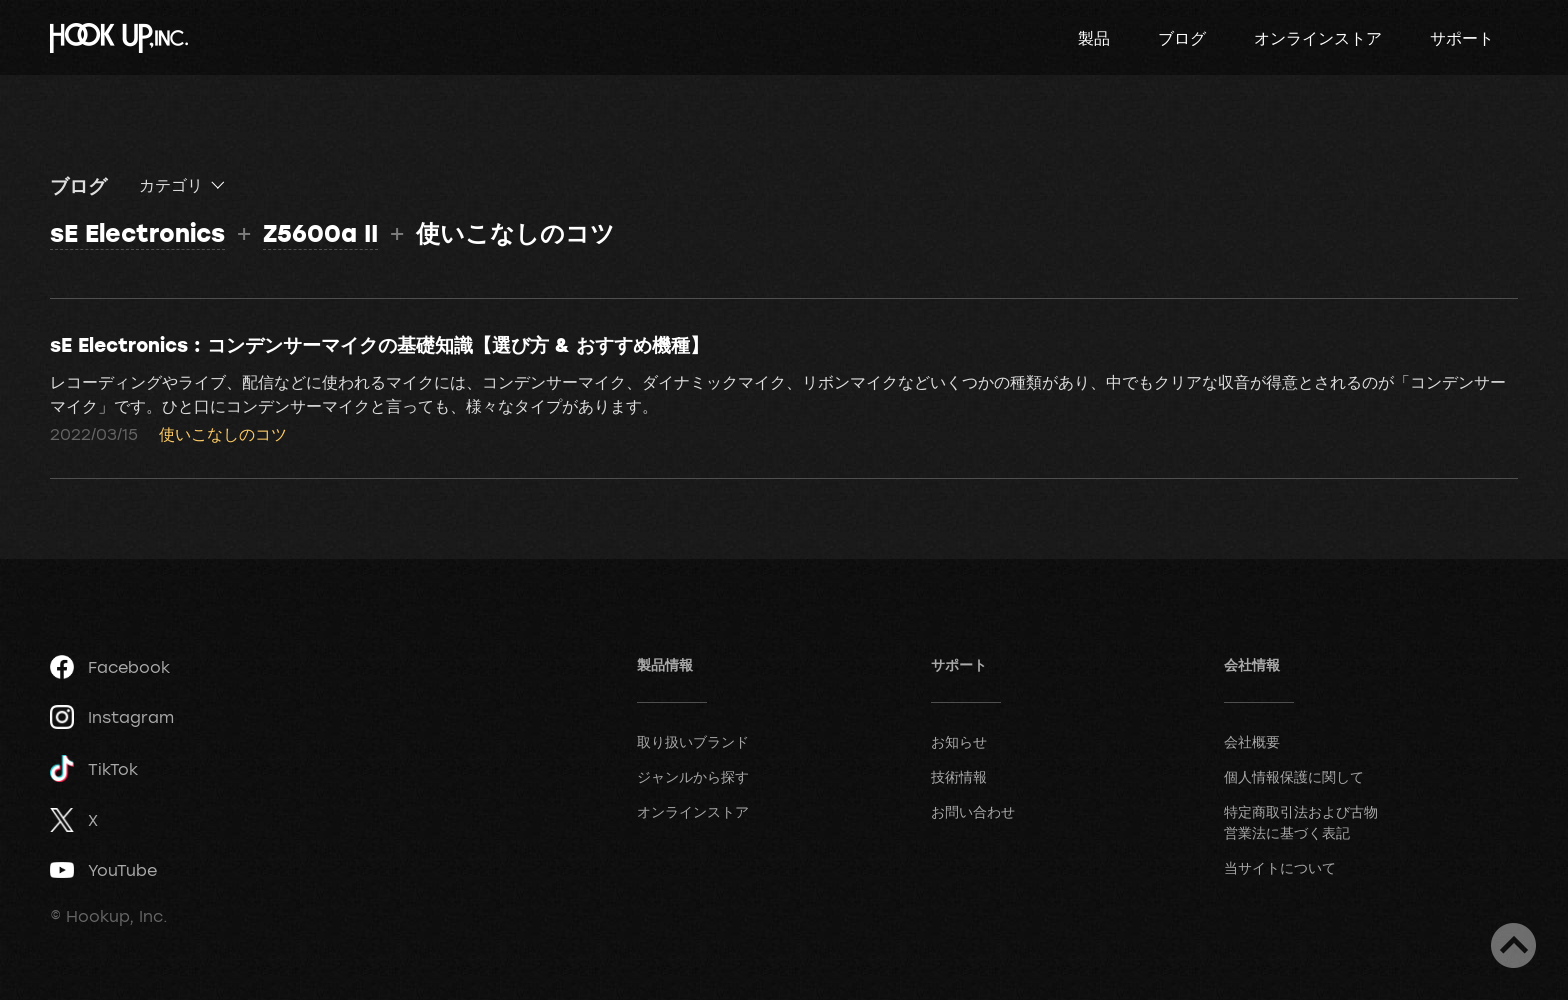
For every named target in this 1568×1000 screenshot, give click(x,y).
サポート (1462, 38)
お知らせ (959, 741)
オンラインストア (1318, 38)
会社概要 (1252, 741)
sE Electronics (137, 232)
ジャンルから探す (693, 776)
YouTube (103, 870)
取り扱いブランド (693, 741)
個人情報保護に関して (1294, 776)
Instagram (112, 717)
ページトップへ (1513, 945)
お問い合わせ (973, 811)
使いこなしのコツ (223, 434)
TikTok (94, 768)
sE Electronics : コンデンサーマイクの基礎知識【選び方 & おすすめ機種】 (379, 344)
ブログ (1182, 38)
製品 (1094, 38)
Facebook (110, 667)
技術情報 (959, 776)
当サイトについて (1280, 867)
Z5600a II (320, 232)
